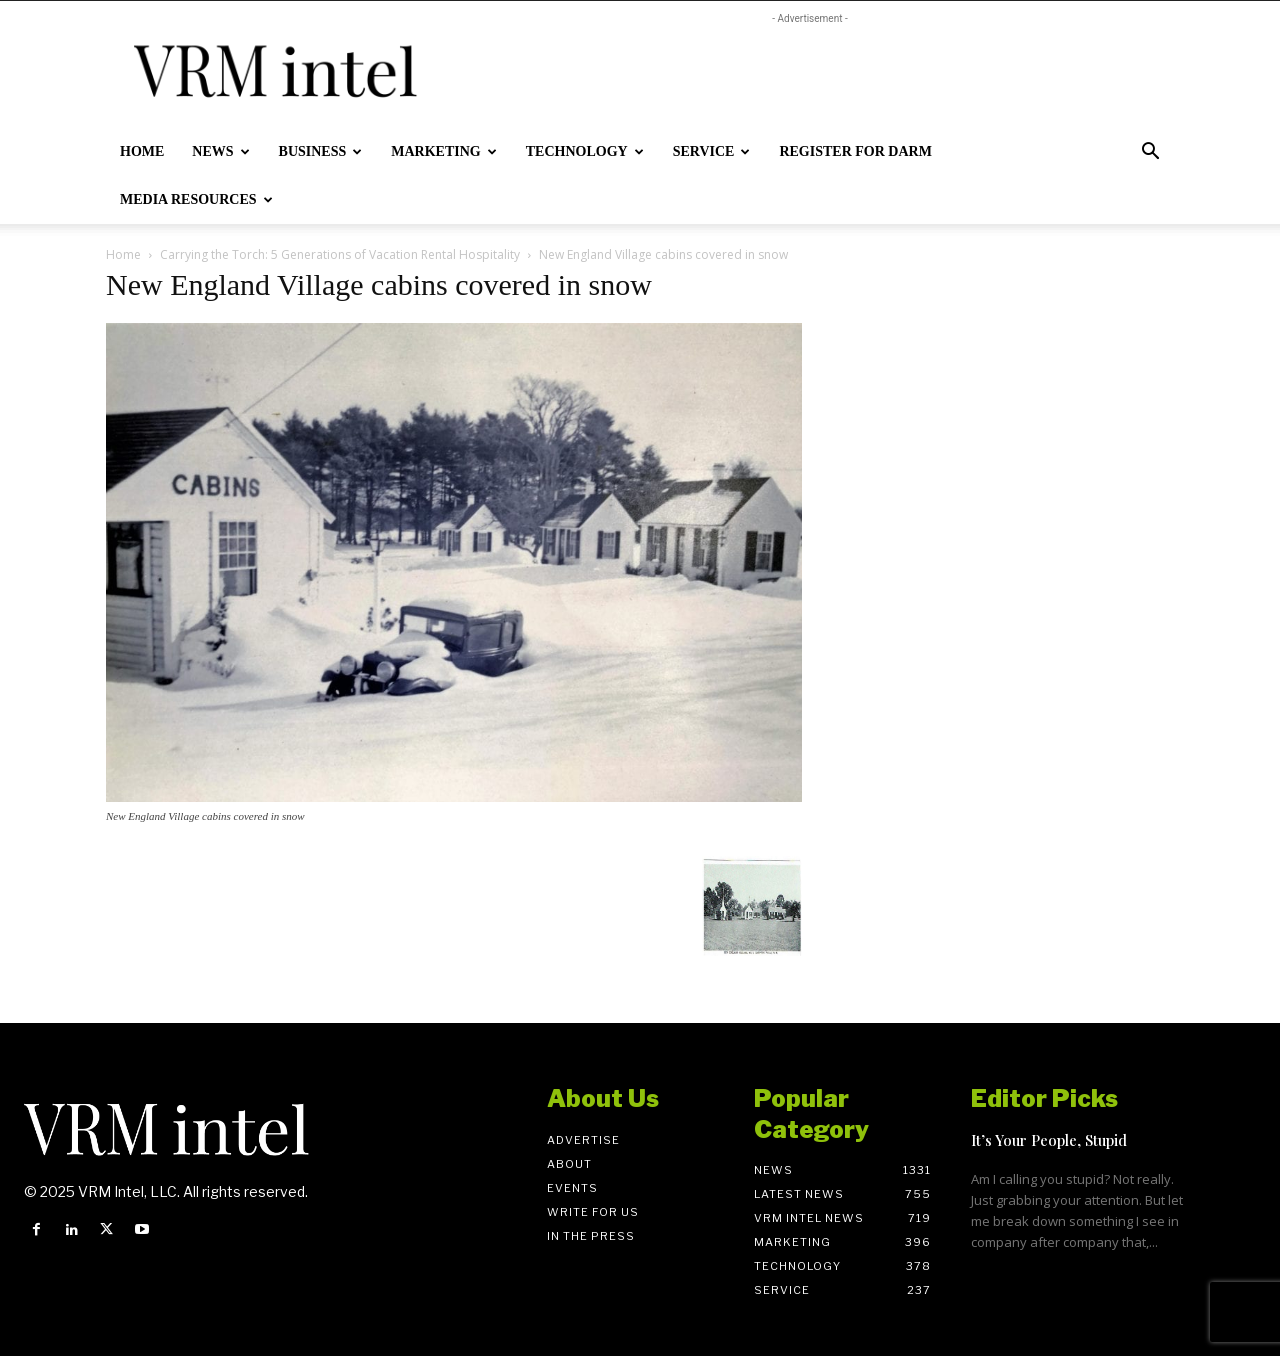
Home (142, 151)
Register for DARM (855, 151)
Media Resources (196, 199)
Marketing (443, 151)
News (220, 151)
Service (712, 151)
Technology (585, 151)
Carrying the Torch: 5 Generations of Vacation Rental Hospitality (340, 254)
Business (321, 151)
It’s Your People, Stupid (1049, 1140)
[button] (1150, 153)
